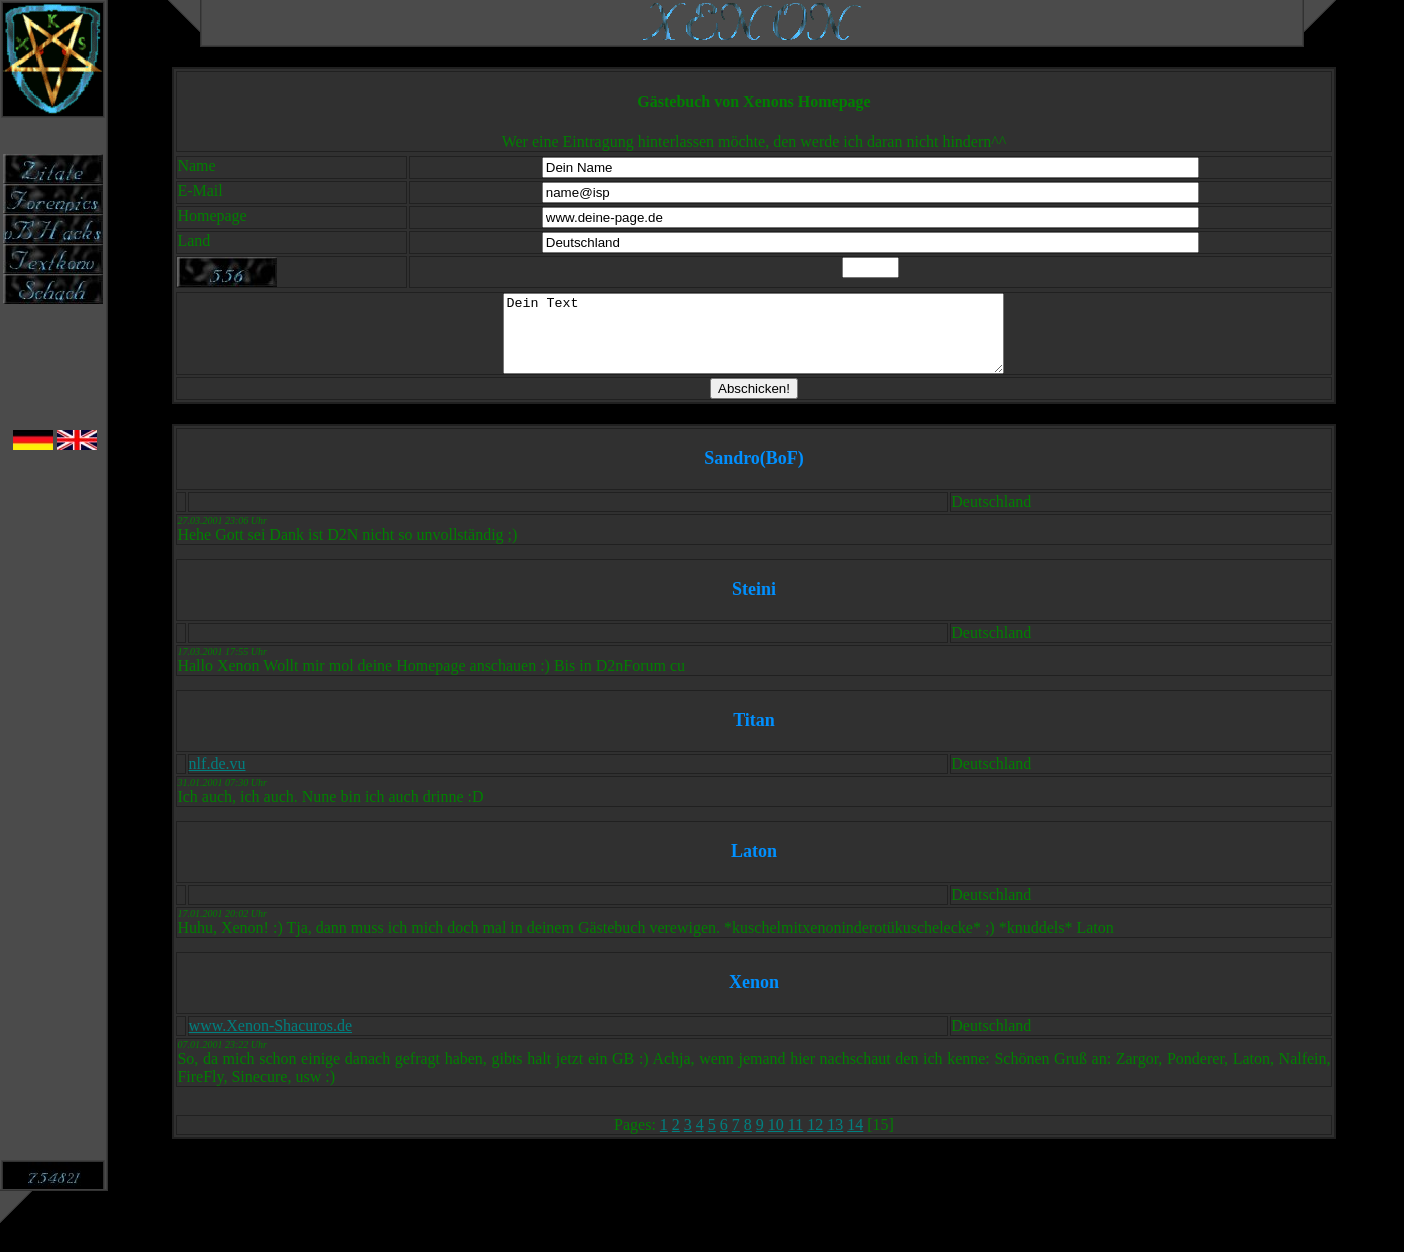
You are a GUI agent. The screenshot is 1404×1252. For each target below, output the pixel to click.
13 (835, 1139)
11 (795, 1139)
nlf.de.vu (217, 778)
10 (776, 1139)
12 (815, 1139)
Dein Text (753, 341)
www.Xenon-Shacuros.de (270, 1040)
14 (855, 1139)
